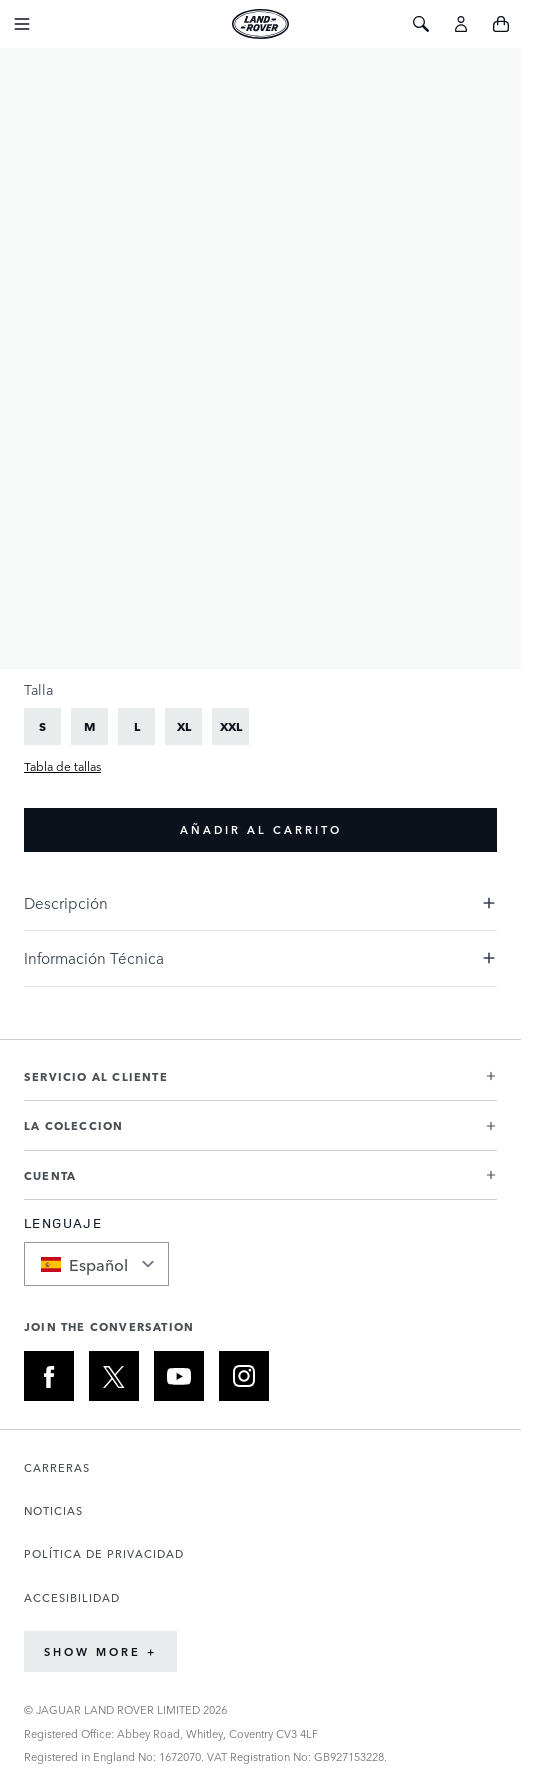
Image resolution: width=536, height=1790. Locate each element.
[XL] (184, 726)
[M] (90, 726)
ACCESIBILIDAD (72, 1597)
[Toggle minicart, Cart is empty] (501, 24)
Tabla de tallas (62, 766)
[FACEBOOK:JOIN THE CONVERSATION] (49, 1376)
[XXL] (231, 726)
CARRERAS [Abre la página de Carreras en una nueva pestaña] (57, 1467)
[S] (43, 726)
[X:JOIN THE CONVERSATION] (114, 1376)
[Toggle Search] (421, 24)
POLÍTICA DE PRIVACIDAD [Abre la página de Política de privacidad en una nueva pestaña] (104, 1553)
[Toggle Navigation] (22, 24)
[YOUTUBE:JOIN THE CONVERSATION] (179, 1376)
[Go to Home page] (260, 24)
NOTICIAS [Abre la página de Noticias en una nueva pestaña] (53, 1510)
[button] (260, 1084)
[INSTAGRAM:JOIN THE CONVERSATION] (244, 1376)
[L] (137, 726)
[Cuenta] (461, 24)
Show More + (100, 1651)
